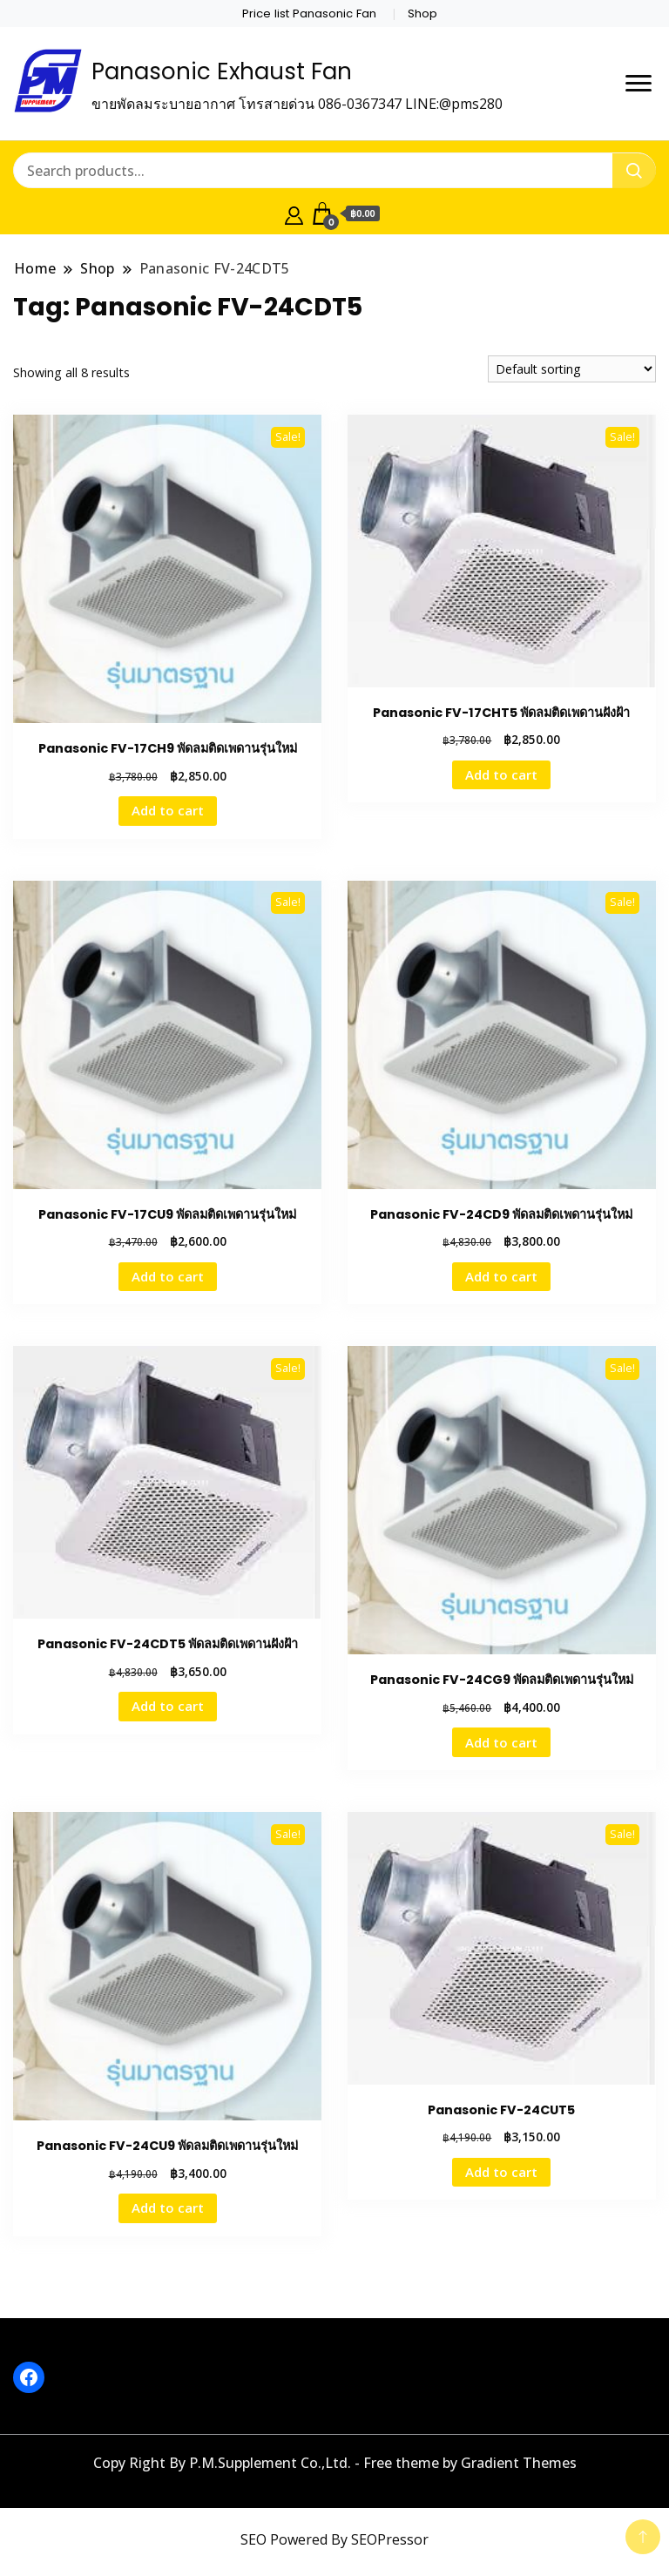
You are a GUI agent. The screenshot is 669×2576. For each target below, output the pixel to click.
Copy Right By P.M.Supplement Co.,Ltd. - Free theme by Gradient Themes (335, 2462)
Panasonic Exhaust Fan (221, 71)
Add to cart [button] (168, 810)
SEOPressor (390, 2539)
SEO (253, 2539)
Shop (422, 13)
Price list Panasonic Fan (309, 13)
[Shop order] (572, 368)
